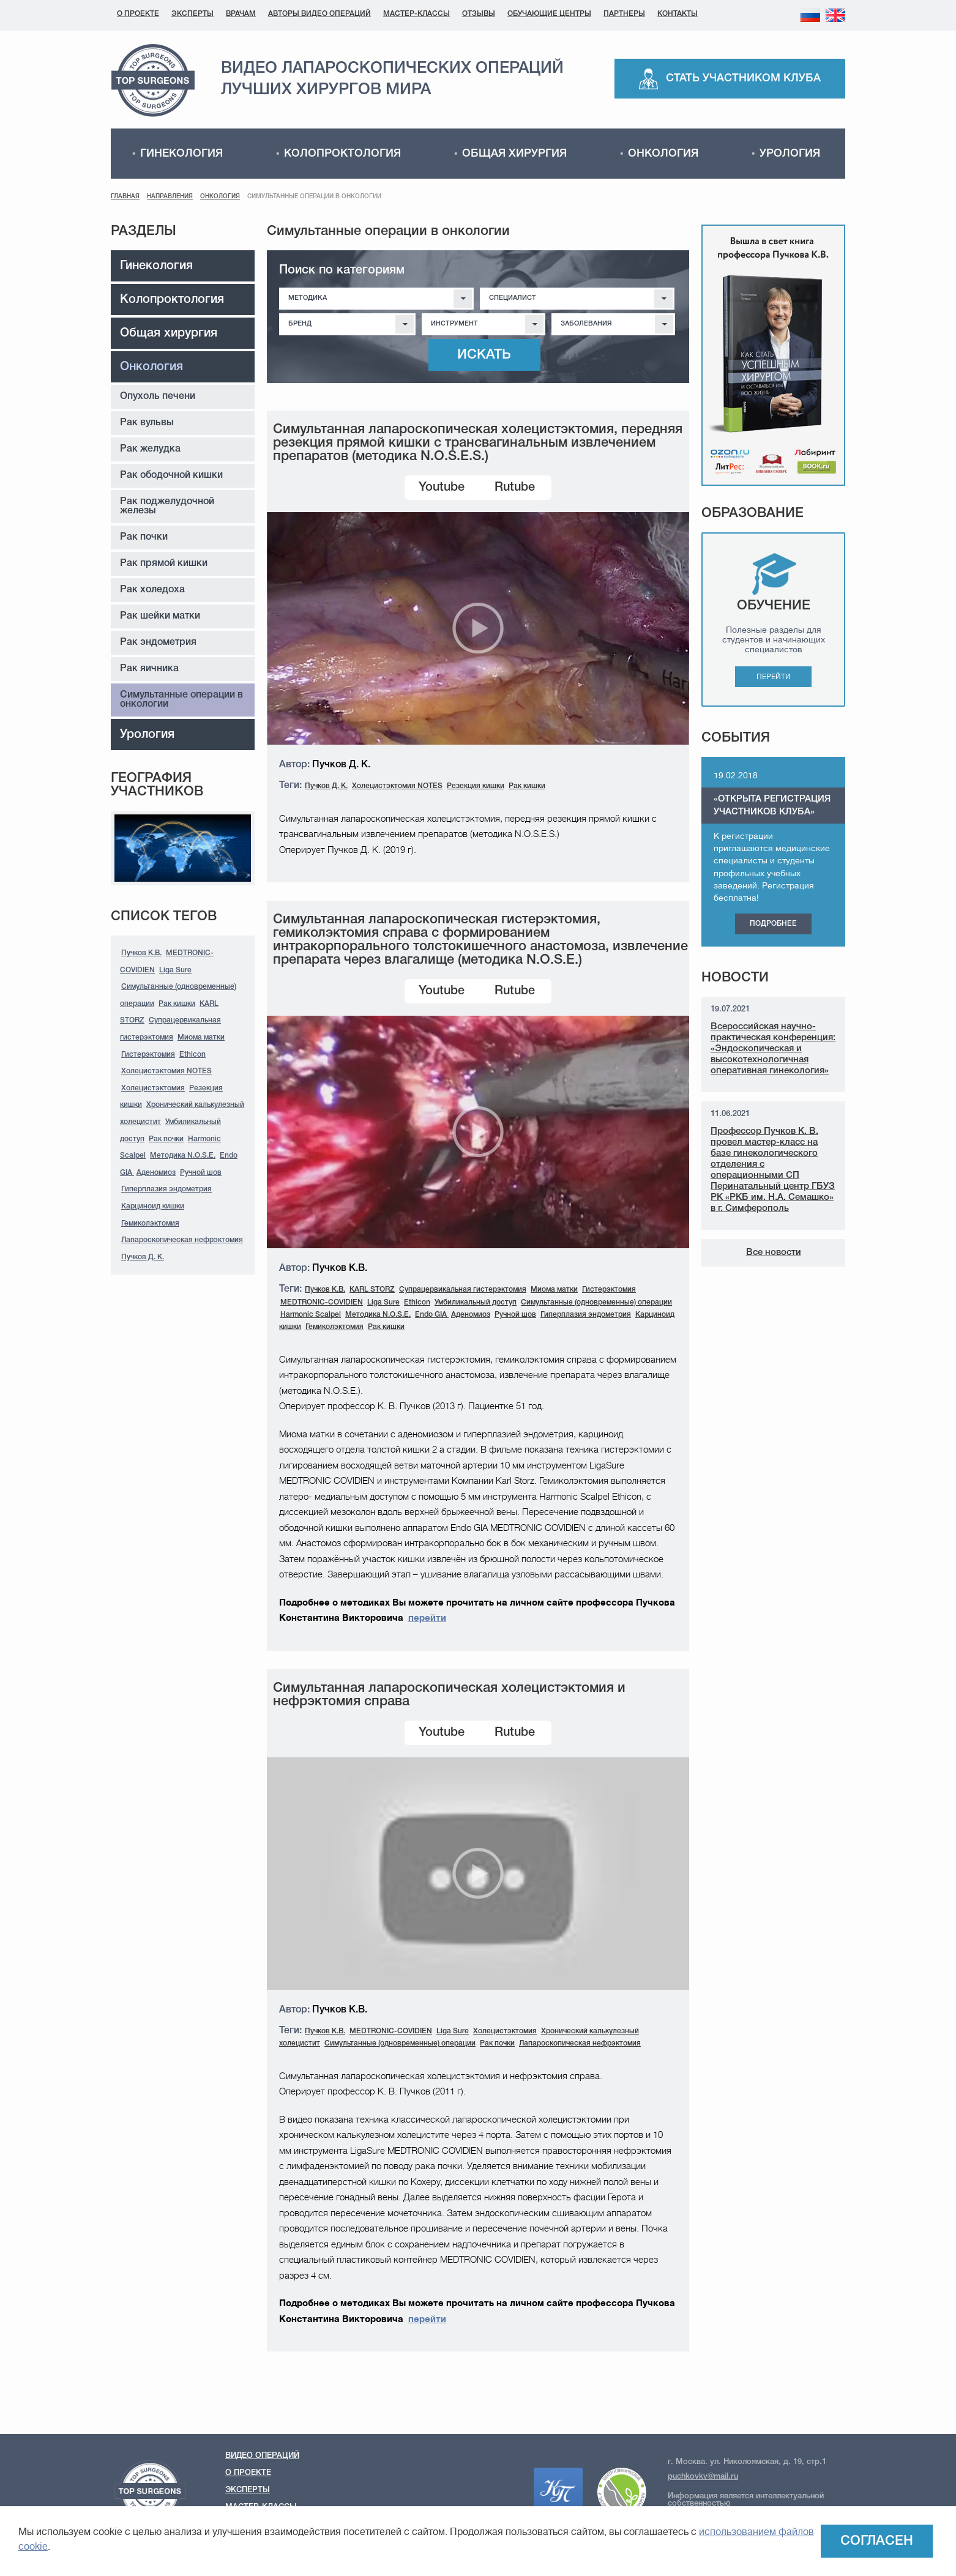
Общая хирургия (514, 153)
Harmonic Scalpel (310, 1314)
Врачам (241, 13)
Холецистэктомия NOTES (166, 1071)
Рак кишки (177, 1003)
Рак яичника (149, 668)
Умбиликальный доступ (476, 1302)
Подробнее (773, 923)
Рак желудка (150, 449)
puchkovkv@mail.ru (703, 2476)
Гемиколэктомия (150, 1223)
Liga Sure (175, 970)
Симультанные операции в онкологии (181, 700)
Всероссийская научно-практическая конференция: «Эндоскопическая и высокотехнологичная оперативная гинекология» (773, 1048)
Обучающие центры (549, 13)
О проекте (138, 13)
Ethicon (192, 1054)
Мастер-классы (416, 13)
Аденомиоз (156, 1172)
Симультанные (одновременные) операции (596, 1302)
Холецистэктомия (153, 1088)
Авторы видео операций (319, 13)
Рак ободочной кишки (171, 475)
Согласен (876, 2541)
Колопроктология (342, 153)
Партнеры (624, 13)
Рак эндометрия (158, 642)
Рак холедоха (152, 590)
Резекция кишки (475, 786)
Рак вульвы (147, 423)
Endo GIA (432, 1314)
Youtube (442, 487)
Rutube (515, 487)
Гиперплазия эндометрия (166, 1189)
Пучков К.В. (141, 953)
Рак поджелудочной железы (167, 506)
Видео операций (262, 2455)
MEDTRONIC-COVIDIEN (321, 1302)
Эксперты (192, 13)
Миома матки (201, 1037)
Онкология (663, 153)
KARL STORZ (372, 1289)
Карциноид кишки (152, 1206)
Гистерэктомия (148, 1054)
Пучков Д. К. (142, 1257)
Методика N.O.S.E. (182, 1155)
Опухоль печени (157, 396)
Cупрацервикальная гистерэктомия (462, 1289)
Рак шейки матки (160, 616)
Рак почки (144, 537)
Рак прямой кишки (163, 563)
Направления (170, 196)
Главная (125, 196)
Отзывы (478, 13)
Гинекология (181, 153)
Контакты (677, 13)
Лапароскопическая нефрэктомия (182, 1240)
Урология (790, 153)
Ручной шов (201, 1172)
